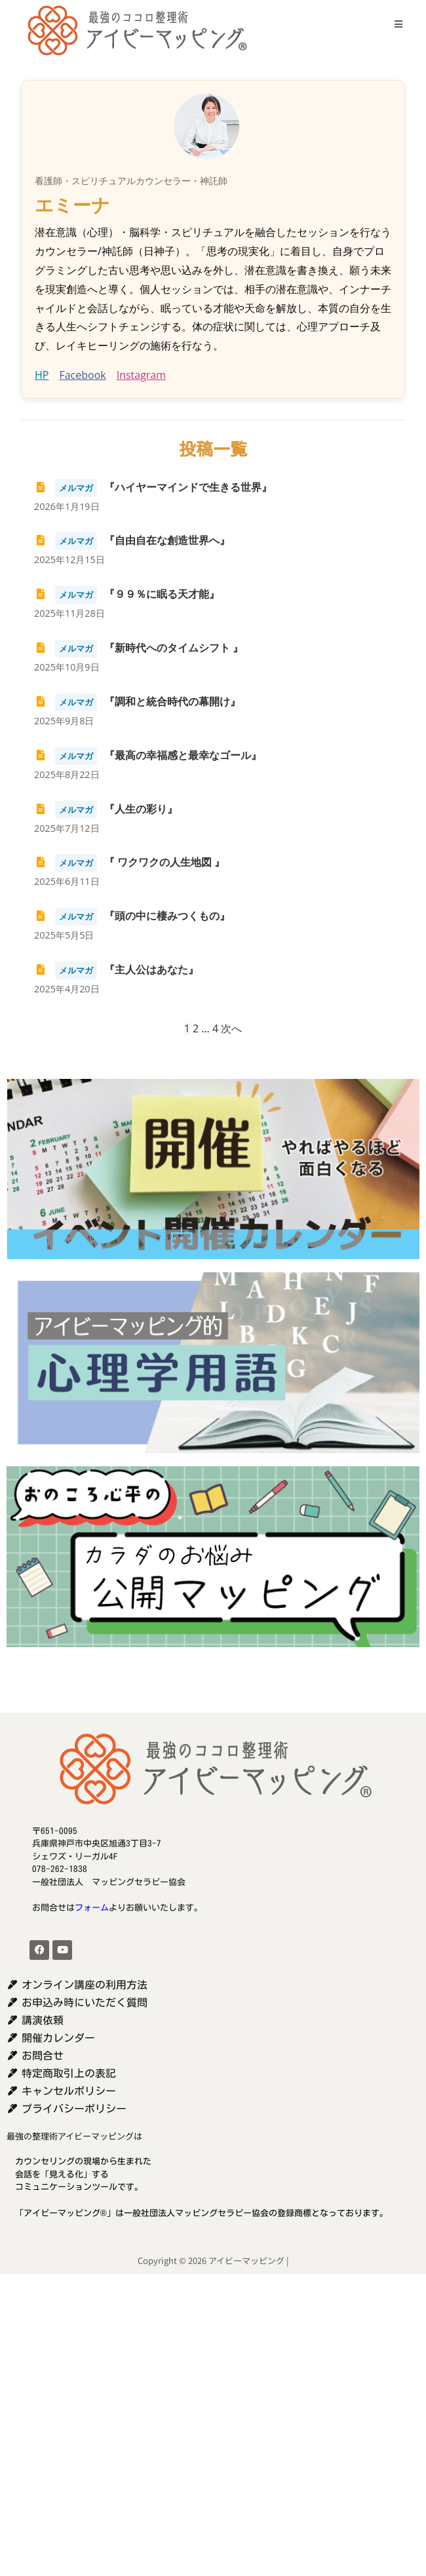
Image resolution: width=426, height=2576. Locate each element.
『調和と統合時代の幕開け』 (137, 701)
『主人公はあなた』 (116, 969)
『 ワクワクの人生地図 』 (129, 862)
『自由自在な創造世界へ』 (132, 540)
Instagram (141, 375)
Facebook (82, 375)
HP (41, 375)
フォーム (92, 1907)
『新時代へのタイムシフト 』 (138, 647)
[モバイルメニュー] (394, 24)
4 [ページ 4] (215, 1028)
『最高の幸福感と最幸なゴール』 (147, 755)
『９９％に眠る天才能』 (127, 594)
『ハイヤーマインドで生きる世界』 (153, 487)
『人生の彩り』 (106, 809)
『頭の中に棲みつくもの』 (132, 915)
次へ (231, 1028)
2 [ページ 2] (196, 1028)
